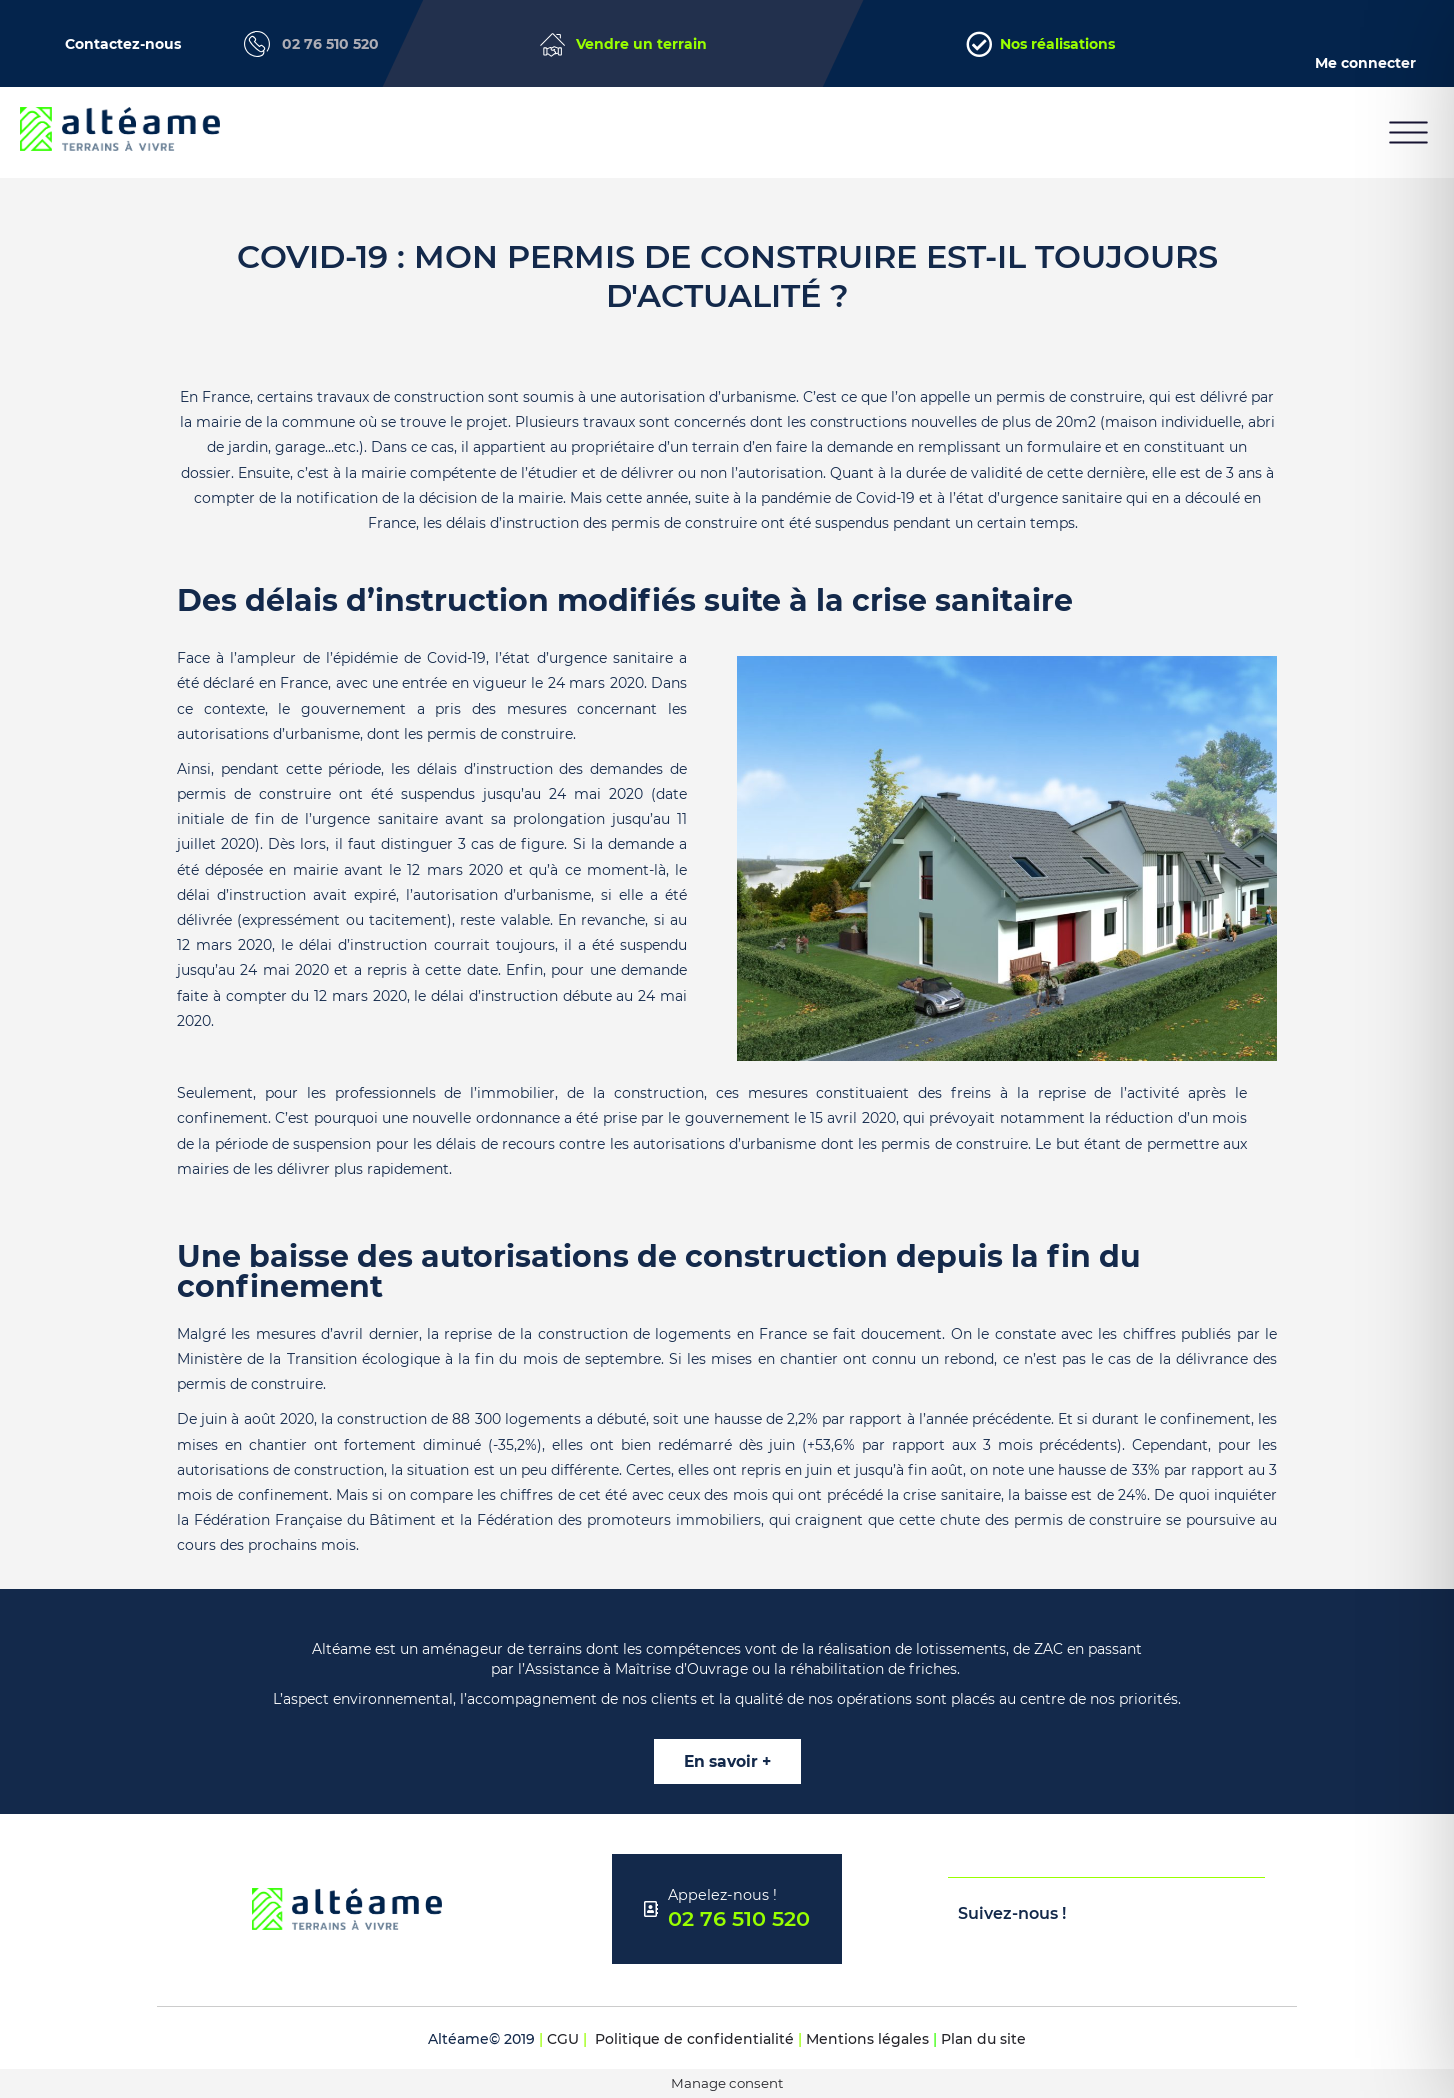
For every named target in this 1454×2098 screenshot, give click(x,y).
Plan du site (983, 2039)
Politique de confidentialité (694, 2039)
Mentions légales (867, 2039)
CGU (563, 2039)
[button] (1408, 132)
